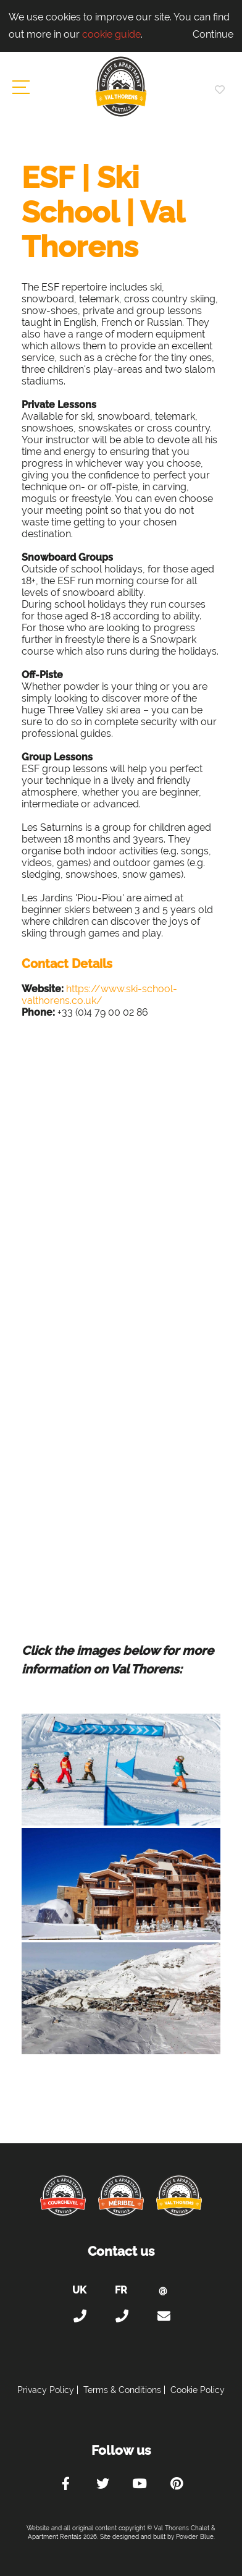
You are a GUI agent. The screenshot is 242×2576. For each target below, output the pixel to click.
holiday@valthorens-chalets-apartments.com (163, 2316)
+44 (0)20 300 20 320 (79, 2316)
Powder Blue (195, 2536)
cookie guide (111, 34)
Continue (213, 34)
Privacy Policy (45, 2390)
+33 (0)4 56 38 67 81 (121, 2316)
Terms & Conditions (122, 2390)
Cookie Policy (197, 2390)
